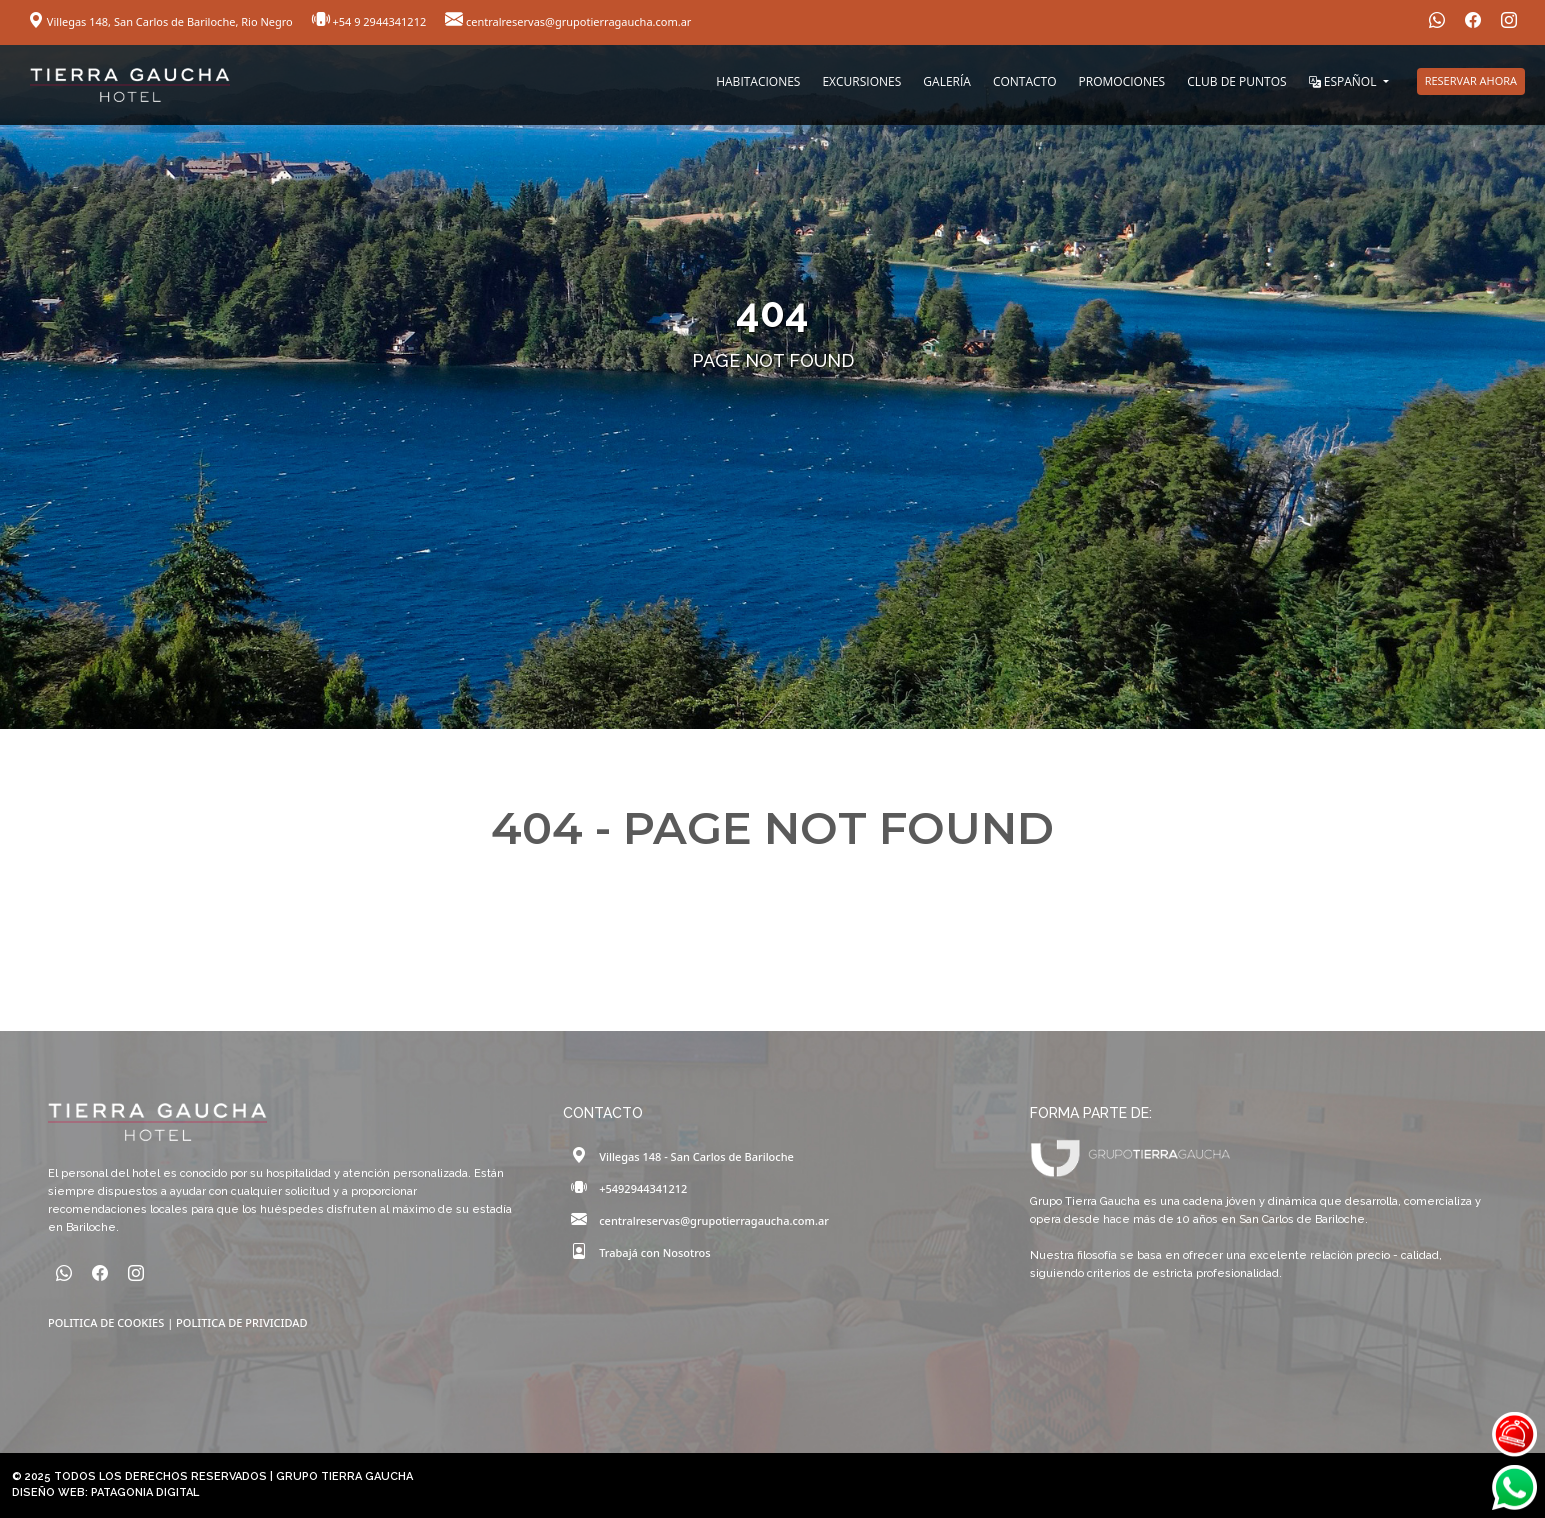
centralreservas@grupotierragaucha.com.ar (568, 21)
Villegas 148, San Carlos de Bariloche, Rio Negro (162, 21)
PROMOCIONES (1122, 81)
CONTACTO (1025, 81)
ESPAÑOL (1344, 81)
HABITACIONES (758, 81)
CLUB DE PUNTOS (1236, 81)
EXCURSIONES (861, 81)
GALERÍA (947, 81)
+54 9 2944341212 (371, 21)
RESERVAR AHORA (1471, 80)
